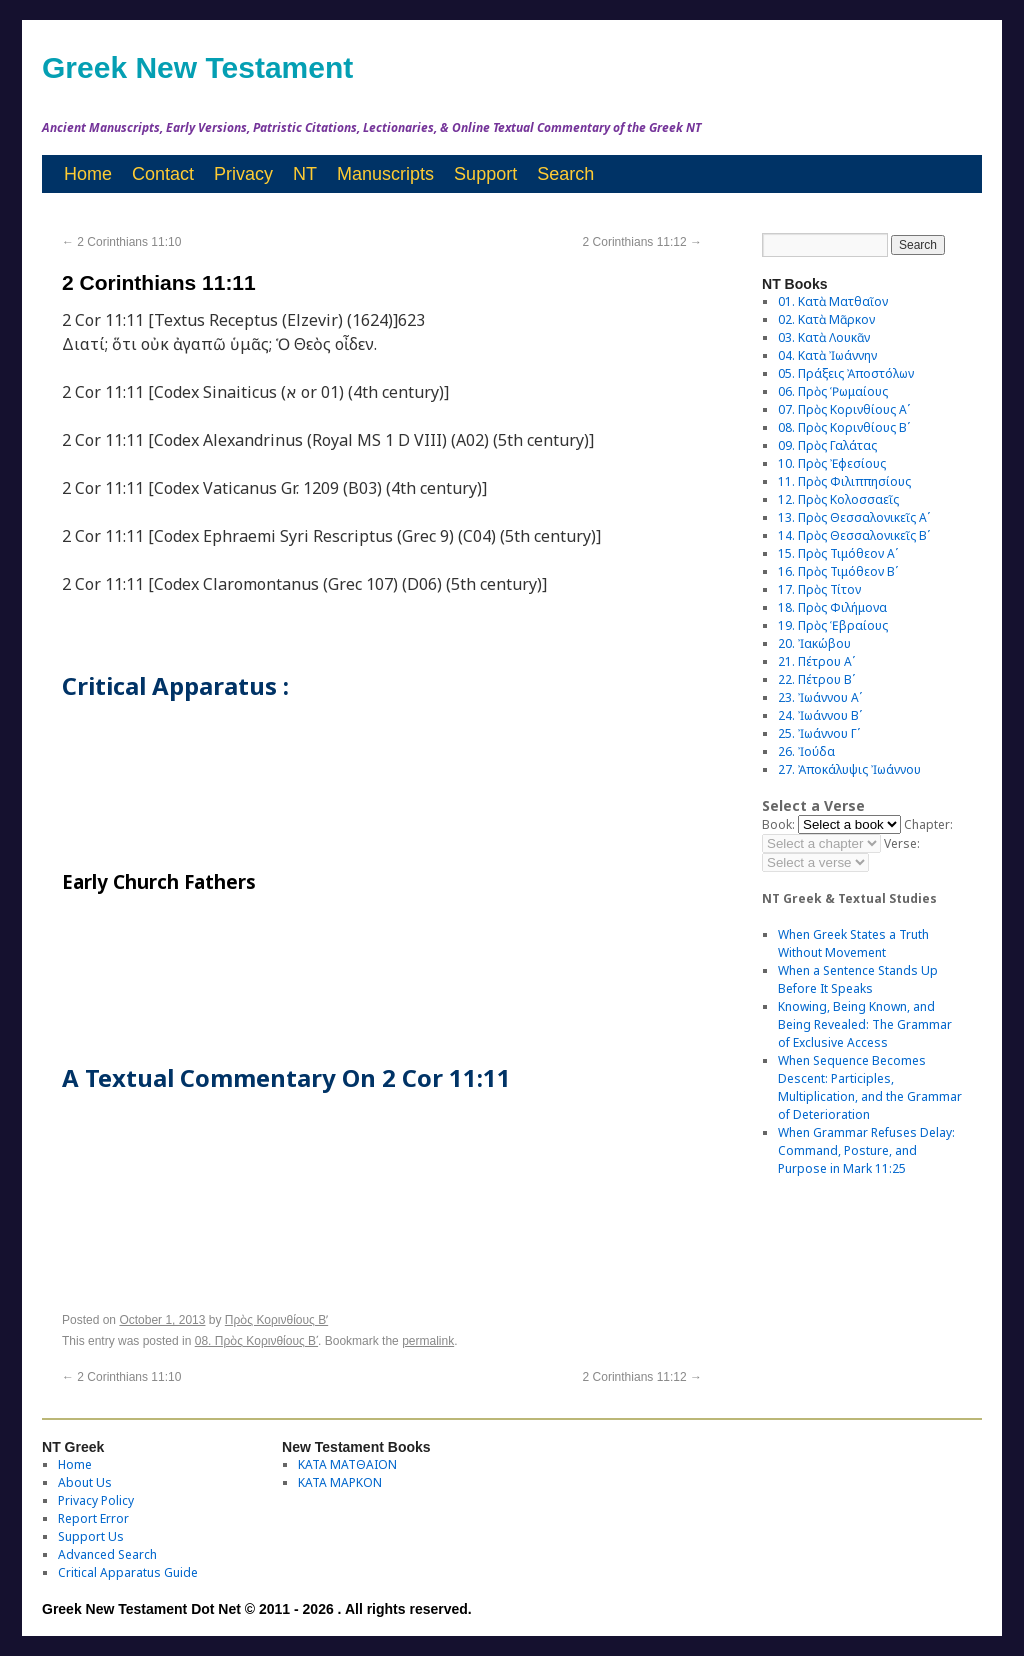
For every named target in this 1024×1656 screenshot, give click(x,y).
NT (305, 174)
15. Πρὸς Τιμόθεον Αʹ (838, 553)
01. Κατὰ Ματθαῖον (833, 301)
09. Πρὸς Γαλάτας (827, 445)
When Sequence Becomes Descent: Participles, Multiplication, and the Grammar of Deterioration (870, 1087)
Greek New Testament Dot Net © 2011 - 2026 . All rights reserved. (257, 1609)
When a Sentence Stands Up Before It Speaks (858, 979)
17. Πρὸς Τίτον (819, 589)
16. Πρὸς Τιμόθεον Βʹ (838, 571)
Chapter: (928, 824)
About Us (85, 1482)
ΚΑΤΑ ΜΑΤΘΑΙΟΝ (347, 1464)
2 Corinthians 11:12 (642, 242)
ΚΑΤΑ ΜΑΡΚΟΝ (340, 1482)
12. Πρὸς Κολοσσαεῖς (838, 499)
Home (88, 174)
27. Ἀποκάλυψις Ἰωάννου (849, 769)
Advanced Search (107, 1554)
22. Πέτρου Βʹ (816, 679)
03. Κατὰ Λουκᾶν (824, 337)
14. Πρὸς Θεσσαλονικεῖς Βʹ (854, 535)
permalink (428, 1341)
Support (485, 174)
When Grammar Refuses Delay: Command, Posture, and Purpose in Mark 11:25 (866, 1150)
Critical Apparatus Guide (128, 1572)
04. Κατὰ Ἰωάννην (827, 355)
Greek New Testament (197, 67)
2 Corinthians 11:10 (121, 242)
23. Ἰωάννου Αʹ (820, 697)
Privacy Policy (96, 1500)
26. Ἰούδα (806, 751)
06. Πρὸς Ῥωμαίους (833, 391)
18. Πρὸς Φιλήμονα (832, 607)
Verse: (902, 843)
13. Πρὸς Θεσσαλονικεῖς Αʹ (854, 517)
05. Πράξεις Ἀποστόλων (846, 373)
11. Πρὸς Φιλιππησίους (844, 481)
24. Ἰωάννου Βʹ (820, 715)
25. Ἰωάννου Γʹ (819, 733)
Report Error (93, 1518)
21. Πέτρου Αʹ (816, 661)
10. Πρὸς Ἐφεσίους (832, 463)
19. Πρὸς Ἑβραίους (833, 625)
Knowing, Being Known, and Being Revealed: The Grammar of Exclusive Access (865, 1024)
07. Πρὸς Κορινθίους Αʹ (844, 409)
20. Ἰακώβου (814, 643)
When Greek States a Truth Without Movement (853, 943)
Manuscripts (385, 174)
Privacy (243, 174)
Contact (163, 174)
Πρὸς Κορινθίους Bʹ (276, 1320)
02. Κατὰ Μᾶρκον (826, 319)
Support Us (91, 1536)
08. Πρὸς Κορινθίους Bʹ (256, 1341)
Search (565, 174)
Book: (778, 824)
